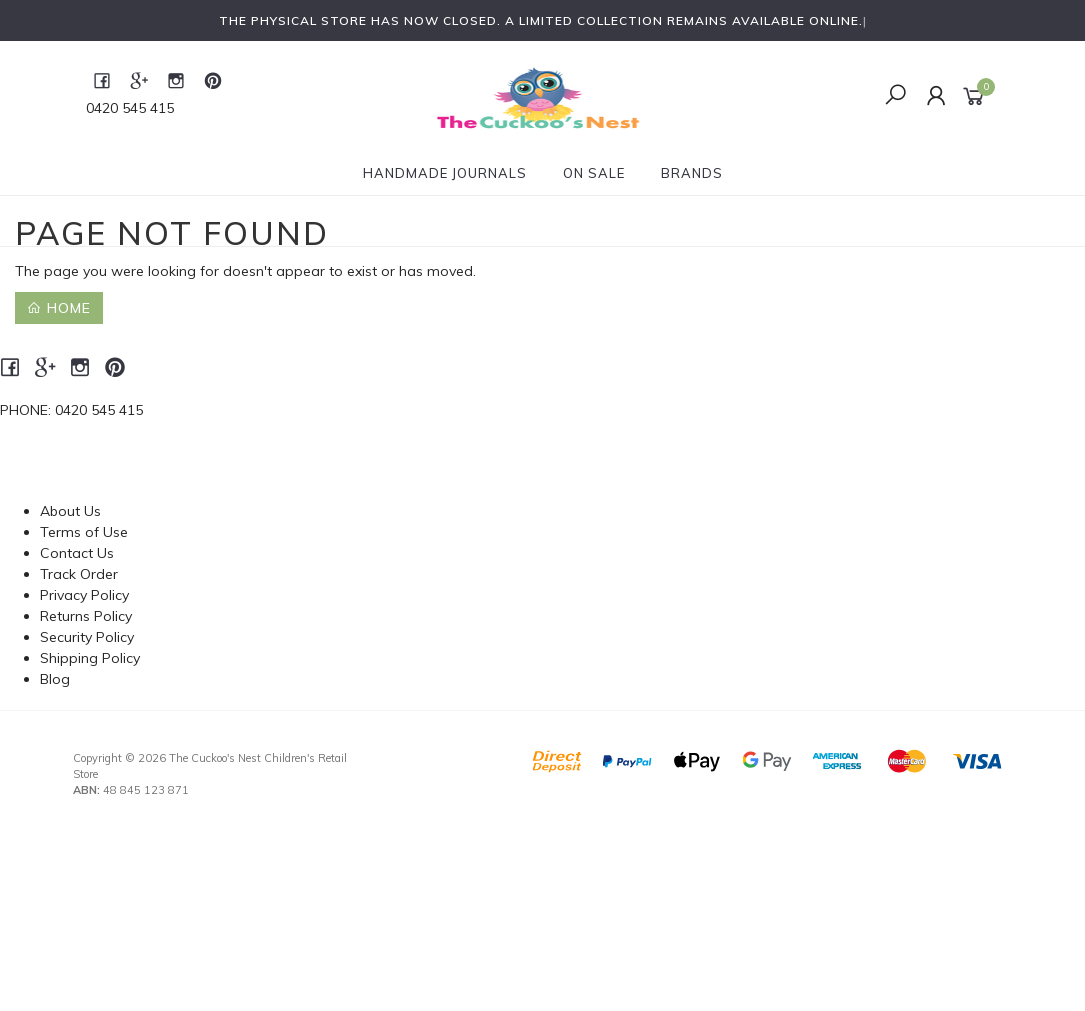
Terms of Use (84, 532)
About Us (70, 511)
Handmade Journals (445, 173)
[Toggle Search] (895, 96)
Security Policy (87, 637)
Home (59, 308)
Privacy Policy (84, 595)
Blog (55, 679)
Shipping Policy (90, 658)
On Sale (594, 173)
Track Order (79, 574)
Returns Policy (86, 616)
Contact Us (77, 553)
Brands (692, 173)
